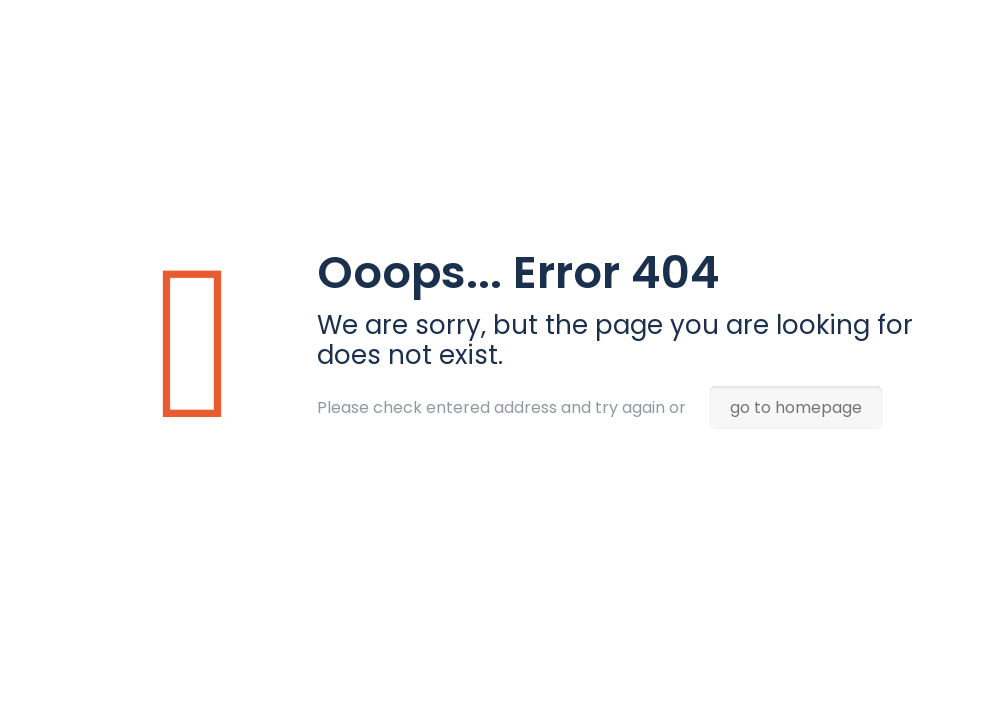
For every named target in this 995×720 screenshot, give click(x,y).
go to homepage (796, 407)
